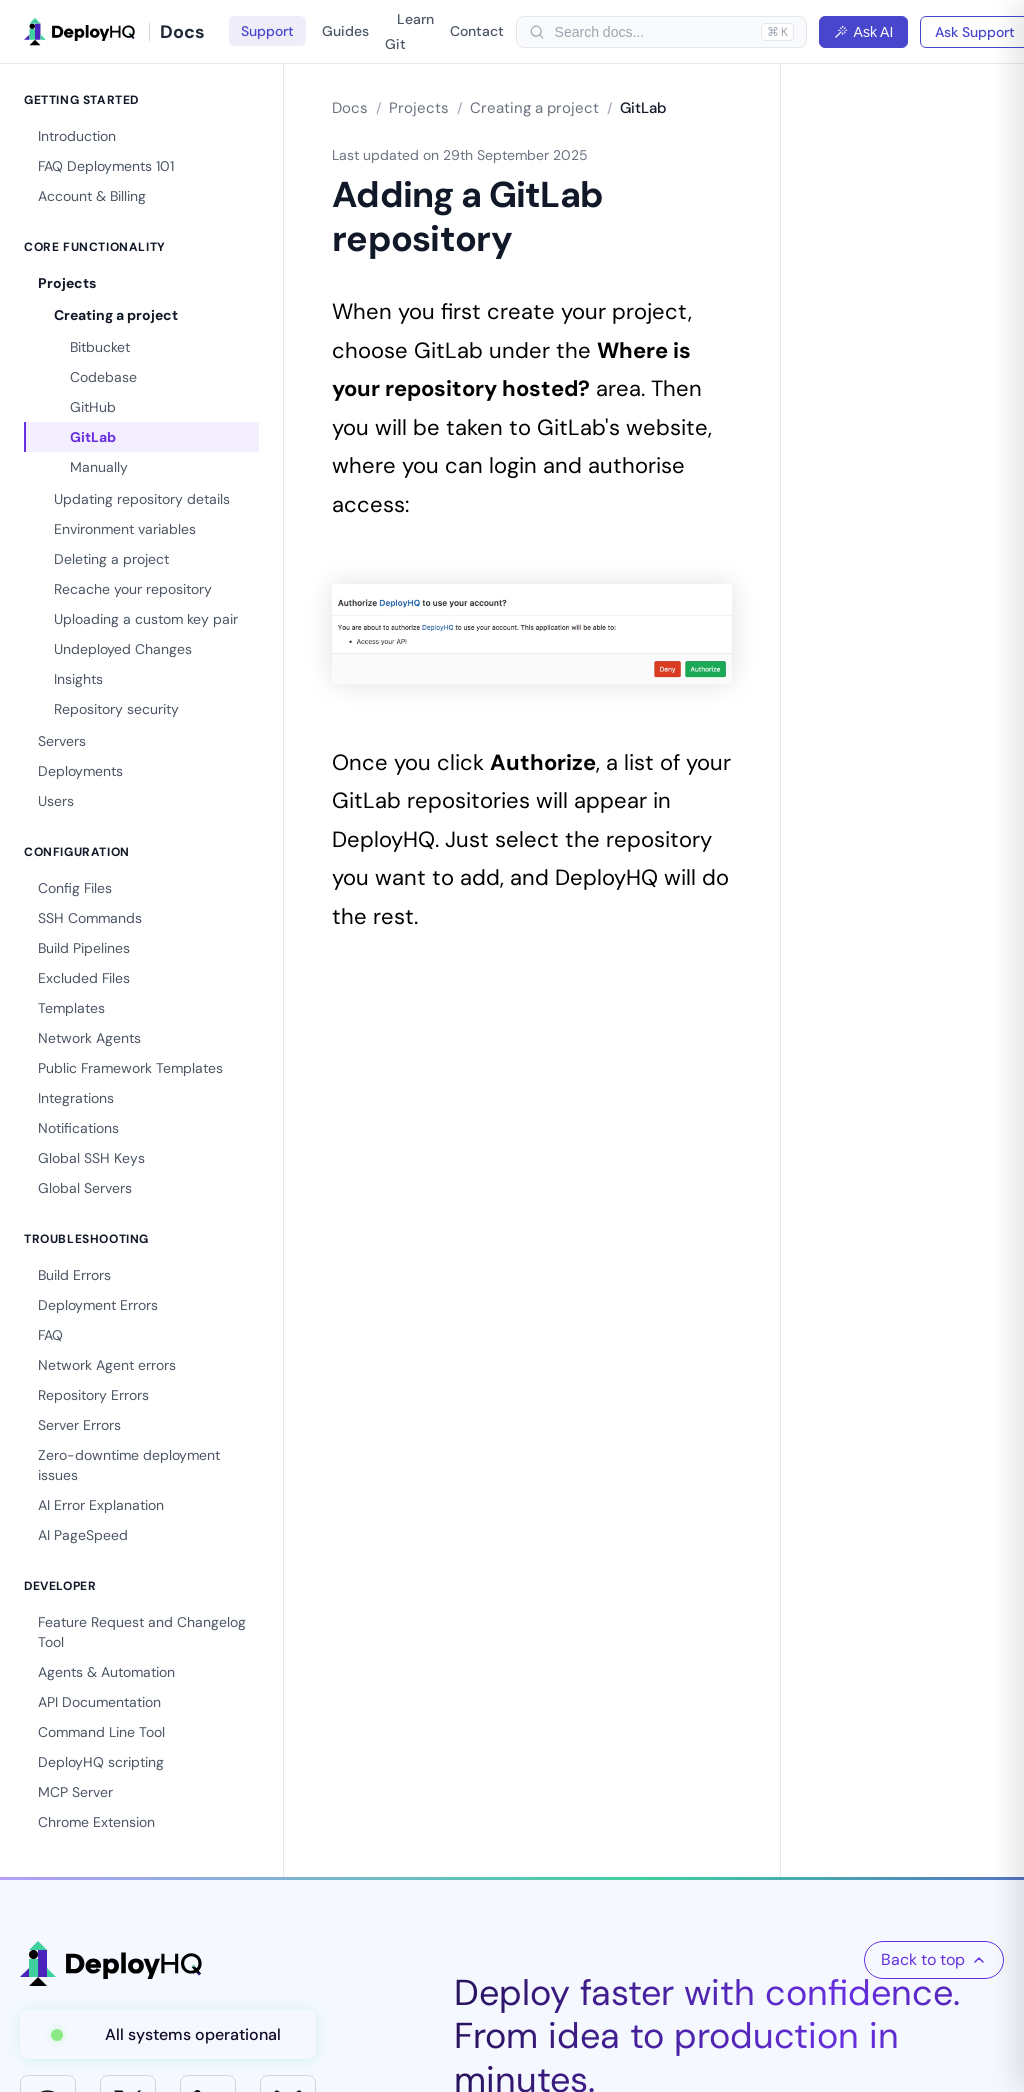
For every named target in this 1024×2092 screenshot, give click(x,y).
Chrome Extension (96, 1822)
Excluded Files (84, 978)
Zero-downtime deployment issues (129, 1465)
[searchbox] (653, 32)
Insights (78, 679)
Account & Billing (92, 196)
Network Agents (89, 1038)
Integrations (76, 1098)
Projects (67, 283)
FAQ (50, 1335)
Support (267, 31)
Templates (71, 1008)
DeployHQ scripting (101, 1762)
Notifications (78, 1128)
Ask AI (864, 32)
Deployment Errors (98, 1305)
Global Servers (85, 1188)
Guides (345, 31)
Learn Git (409, 31)
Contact (477, 31)
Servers (62, 741)
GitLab (93, 437)
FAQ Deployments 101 (106, 166)
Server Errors (79, 1425)
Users (56, 801)
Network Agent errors (107, 1365)
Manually (99, 467)
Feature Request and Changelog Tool (142, 1632)
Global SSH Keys (91, 1158)
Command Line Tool (101, 1732)
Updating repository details (142, 499)
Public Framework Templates (130, 1068)
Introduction (77, 136)
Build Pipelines (84, 948)
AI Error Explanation (101, 1505)
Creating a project (116, 315)
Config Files (75, 888)
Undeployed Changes (123, 649)
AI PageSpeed (83, 1535)
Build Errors (74, 1275)
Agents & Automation (106, 1672)
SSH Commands (90, 918)
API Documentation (99, 1702)
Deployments (80, 771)
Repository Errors (93, 1395)
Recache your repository (133, 589)
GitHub (93, 407)
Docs (350, 108)
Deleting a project (111, 559)
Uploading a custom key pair (146, 619)
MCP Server (75, 1792)
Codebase (103, 377)
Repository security (116, 709)
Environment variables (125, 529)
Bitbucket (100, 347)
